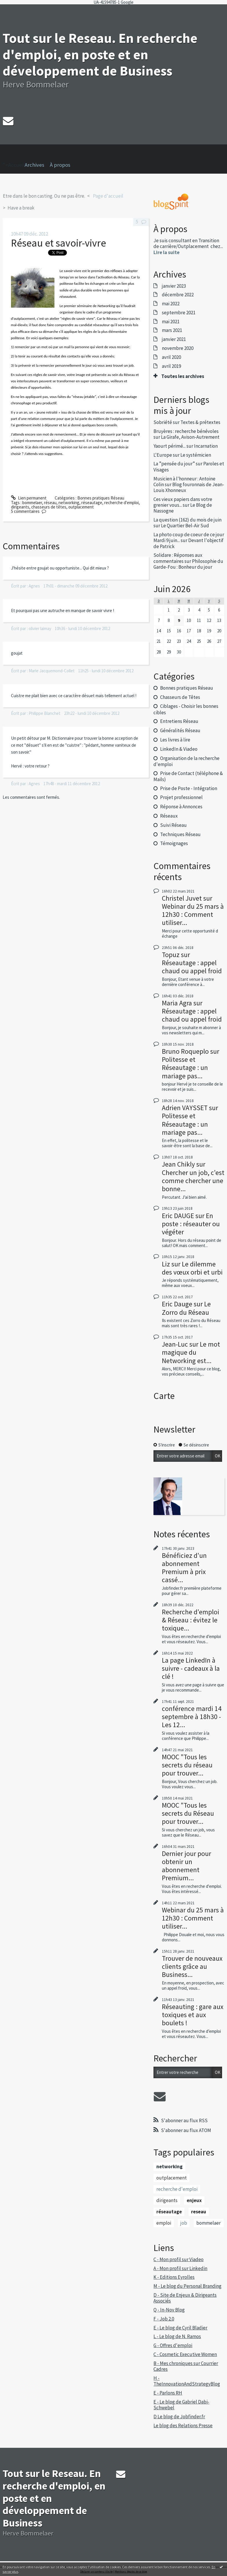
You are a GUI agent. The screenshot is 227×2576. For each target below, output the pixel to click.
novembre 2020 (177, 348)
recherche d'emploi (121, 502)
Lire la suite (166, 252)
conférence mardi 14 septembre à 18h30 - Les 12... (191, 1716)
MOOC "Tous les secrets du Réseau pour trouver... (188, 1813)
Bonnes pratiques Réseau (100, 498)
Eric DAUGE (178, 1215)
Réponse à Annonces (181, 806)
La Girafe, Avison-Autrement (190, 437)
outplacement (81, 507)
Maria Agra (177, 1003)
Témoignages (174, 843)
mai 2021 (171, 321)
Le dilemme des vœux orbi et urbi (192, 1268)
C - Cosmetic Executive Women (185, 2354)
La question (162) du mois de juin (187, 520)
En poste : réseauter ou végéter (191, 1223)
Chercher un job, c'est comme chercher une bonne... (193, 1180)
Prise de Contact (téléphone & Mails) (188, 776)
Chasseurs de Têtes (180, 697)
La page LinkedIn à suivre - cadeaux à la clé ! (191, 1668)
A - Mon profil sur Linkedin (180, 2268)
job (183, 2223)
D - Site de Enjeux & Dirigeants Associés (185, 2298)
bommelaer (32, 502)
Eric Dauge (177, 1304)
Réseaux (169, 816)
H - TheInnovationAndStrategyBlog (186, 2381)
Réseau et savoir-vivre (58, 242)
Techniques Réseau (180, 834)
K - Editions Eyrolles (174, 2277)
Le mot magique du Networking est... (191, 1352)
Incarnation (206, 446)
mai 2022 (171, 303)
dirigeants (20, 507)
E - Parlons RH (167, 2393)
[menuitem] (37, 165)
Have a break (21, 208)
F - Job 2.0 (163, 2319)
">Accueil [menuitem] (14, 156)
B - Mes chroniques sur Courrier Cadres (185, 2366)
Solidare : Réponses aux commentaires (177, 558)
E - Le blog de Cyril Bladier (180, 2328)
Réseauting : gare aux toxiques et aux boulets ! (192, 2014)
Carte (164, 1396)
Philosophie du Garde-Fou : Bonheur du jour (188, 564)
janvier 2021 (174, 339)
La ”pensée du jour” (174, 463)
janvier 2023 (174, 286)
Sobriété (162, 422)
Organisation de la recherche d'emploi (186, 761)
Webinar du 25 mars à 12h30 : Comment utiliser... (193, 914)
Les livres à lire (175, 740)
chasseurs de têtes (48, 507)
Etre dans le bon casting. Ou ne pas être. (44, 196)
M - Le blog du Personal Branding (187, 2286)
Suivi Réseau (173, 825)
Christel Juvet (182, 898)
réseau (50, 502)
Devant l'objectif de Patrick (188, 543)
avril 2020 (171, 357)
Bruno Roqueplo (185, 1051)
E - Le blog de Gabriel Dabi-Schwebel (181, 2405)
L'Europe (162, 455)
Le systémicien (195, 455)
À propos (60, 164)
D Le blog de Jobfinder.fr (179, 2416)
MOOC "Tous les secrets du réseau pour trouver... (187, 1765)
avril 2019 (171, 366)
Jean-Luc (175, 1344)
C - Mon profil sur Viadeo (178, 2259)
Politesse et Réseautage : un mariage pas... (185, 1067)
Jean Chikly (178, 1164)
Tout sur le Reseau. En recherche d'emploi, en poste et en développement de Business (100, 54)
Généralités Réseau (180, 730)
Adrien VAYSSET (185, 1108)
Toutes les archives (182, 376)
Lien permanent (29, 498)
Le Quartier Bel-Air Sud (185, 525)
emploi (163, 2223)
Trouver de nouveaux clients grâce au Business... (192, 1966)
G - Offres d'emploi (172, 2345)
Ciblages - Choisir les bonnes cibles (185, 709)
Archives (34, 164)
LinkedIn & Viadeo (178, 749)
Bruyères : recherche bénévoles (186, 431)
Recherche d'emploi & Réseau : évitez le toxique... (190, 1620)
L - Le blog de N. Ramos (177, 2336)
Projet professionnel (181, 797)
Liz (166, 1264)
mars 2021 (172, 330)
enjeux (194, 2200)
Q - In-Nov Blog (169, 2310)
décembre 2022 (178, 295)
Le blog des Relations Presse (183, 2425)
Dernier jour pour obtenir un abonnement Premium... (186, 1865)
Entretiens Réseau (179, 721)
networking (68, 502)
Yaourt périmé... (169, 446)
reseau (198, 2211)
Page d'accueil (108, 196)
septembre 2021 (178, 312)
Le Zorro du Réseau (186, 1308)
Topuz (171, 954)
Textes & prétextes (200, 422)
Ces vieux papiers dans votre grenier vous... (182, 502)
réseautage (91, 502)
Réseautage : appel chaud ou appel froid (192, 967)
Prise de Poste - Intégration (188, 788)
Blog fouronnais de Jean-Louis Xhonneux (188, 487)
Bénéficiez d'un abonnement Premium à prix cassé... (184, 1567)
